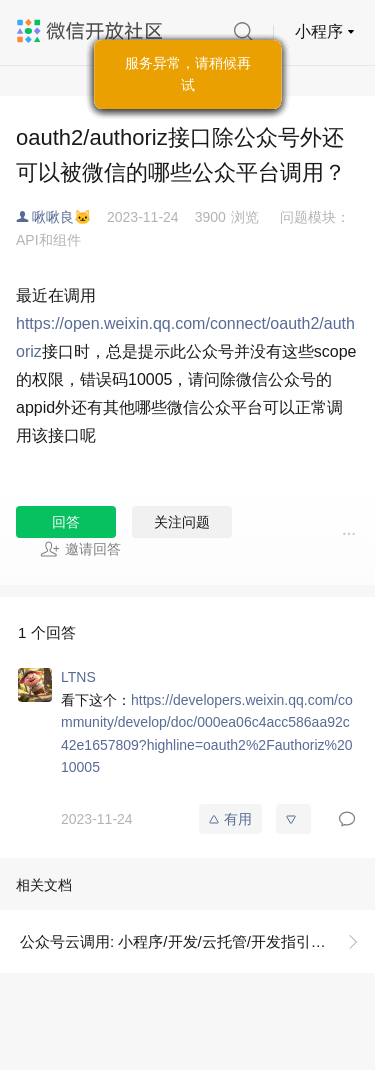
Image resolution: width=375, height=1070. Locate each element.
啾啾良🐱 (61, 217)
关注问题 (182, 522)
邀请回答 (80, 549)
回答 (66, 522)
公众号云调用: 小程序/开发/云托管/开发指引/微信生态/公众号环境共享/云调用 (197, 941)
